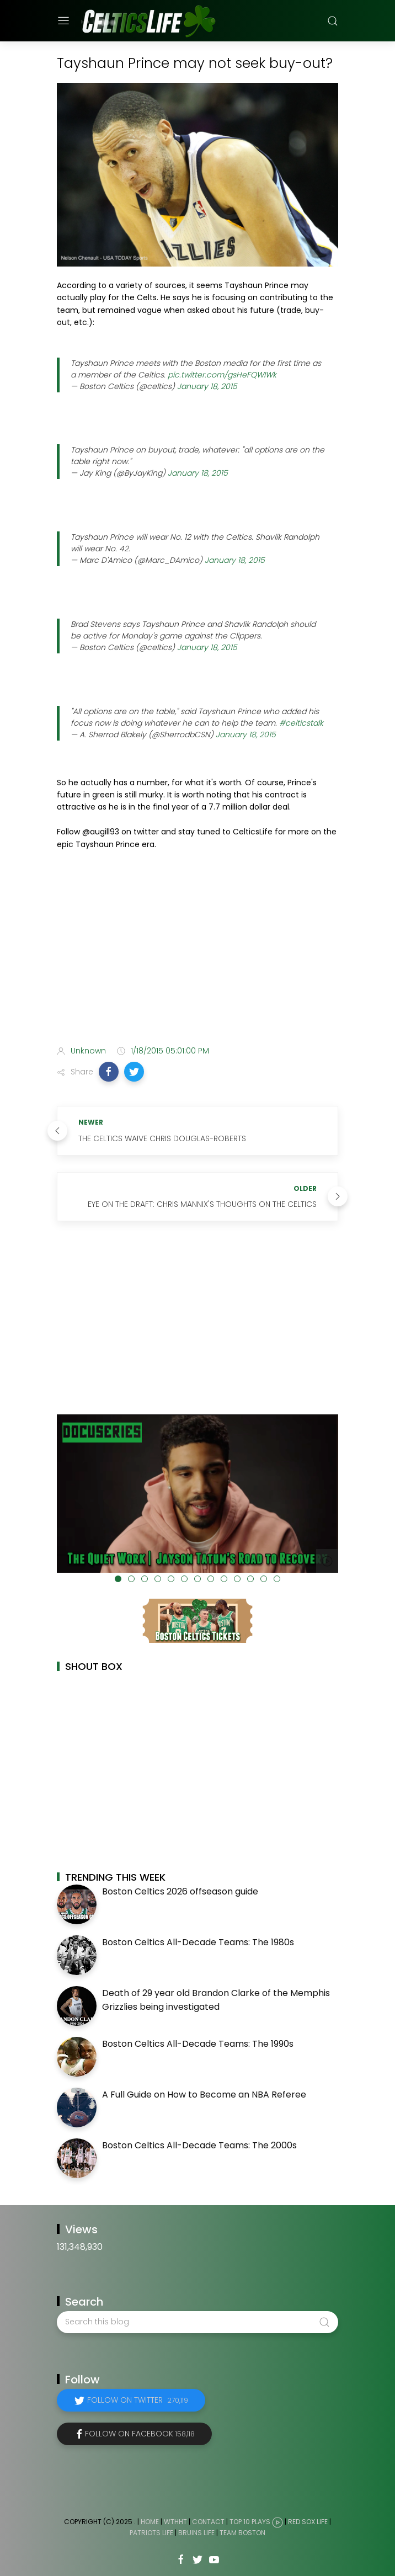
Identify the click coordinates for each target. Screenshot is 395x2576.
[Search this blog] (197, 2322)
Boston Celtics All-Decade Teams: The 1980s (198, 1942)
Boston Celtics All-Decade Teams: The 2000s (199, 2145)
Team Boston (242, 2532)
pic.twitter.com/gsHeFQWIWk (222, 374)
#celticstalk (301, 722)
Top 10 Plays (249, 2521)
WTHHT (175, 2521)
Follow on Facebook (140, 2433)
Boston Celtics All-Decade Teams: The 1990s (197, 2043)
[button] (109, 1072)
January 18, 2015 (207, 386)
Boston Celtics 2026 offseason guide (180, 1891)
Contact (208, 2521)
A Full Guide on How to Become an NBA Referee (204, 2094)
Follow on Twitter (137, 2399)
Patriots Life (151, 2532)
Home (150, 2521)
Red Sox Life (308, 2521)
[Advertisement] (197, 949)
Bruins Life (196, 2532)
